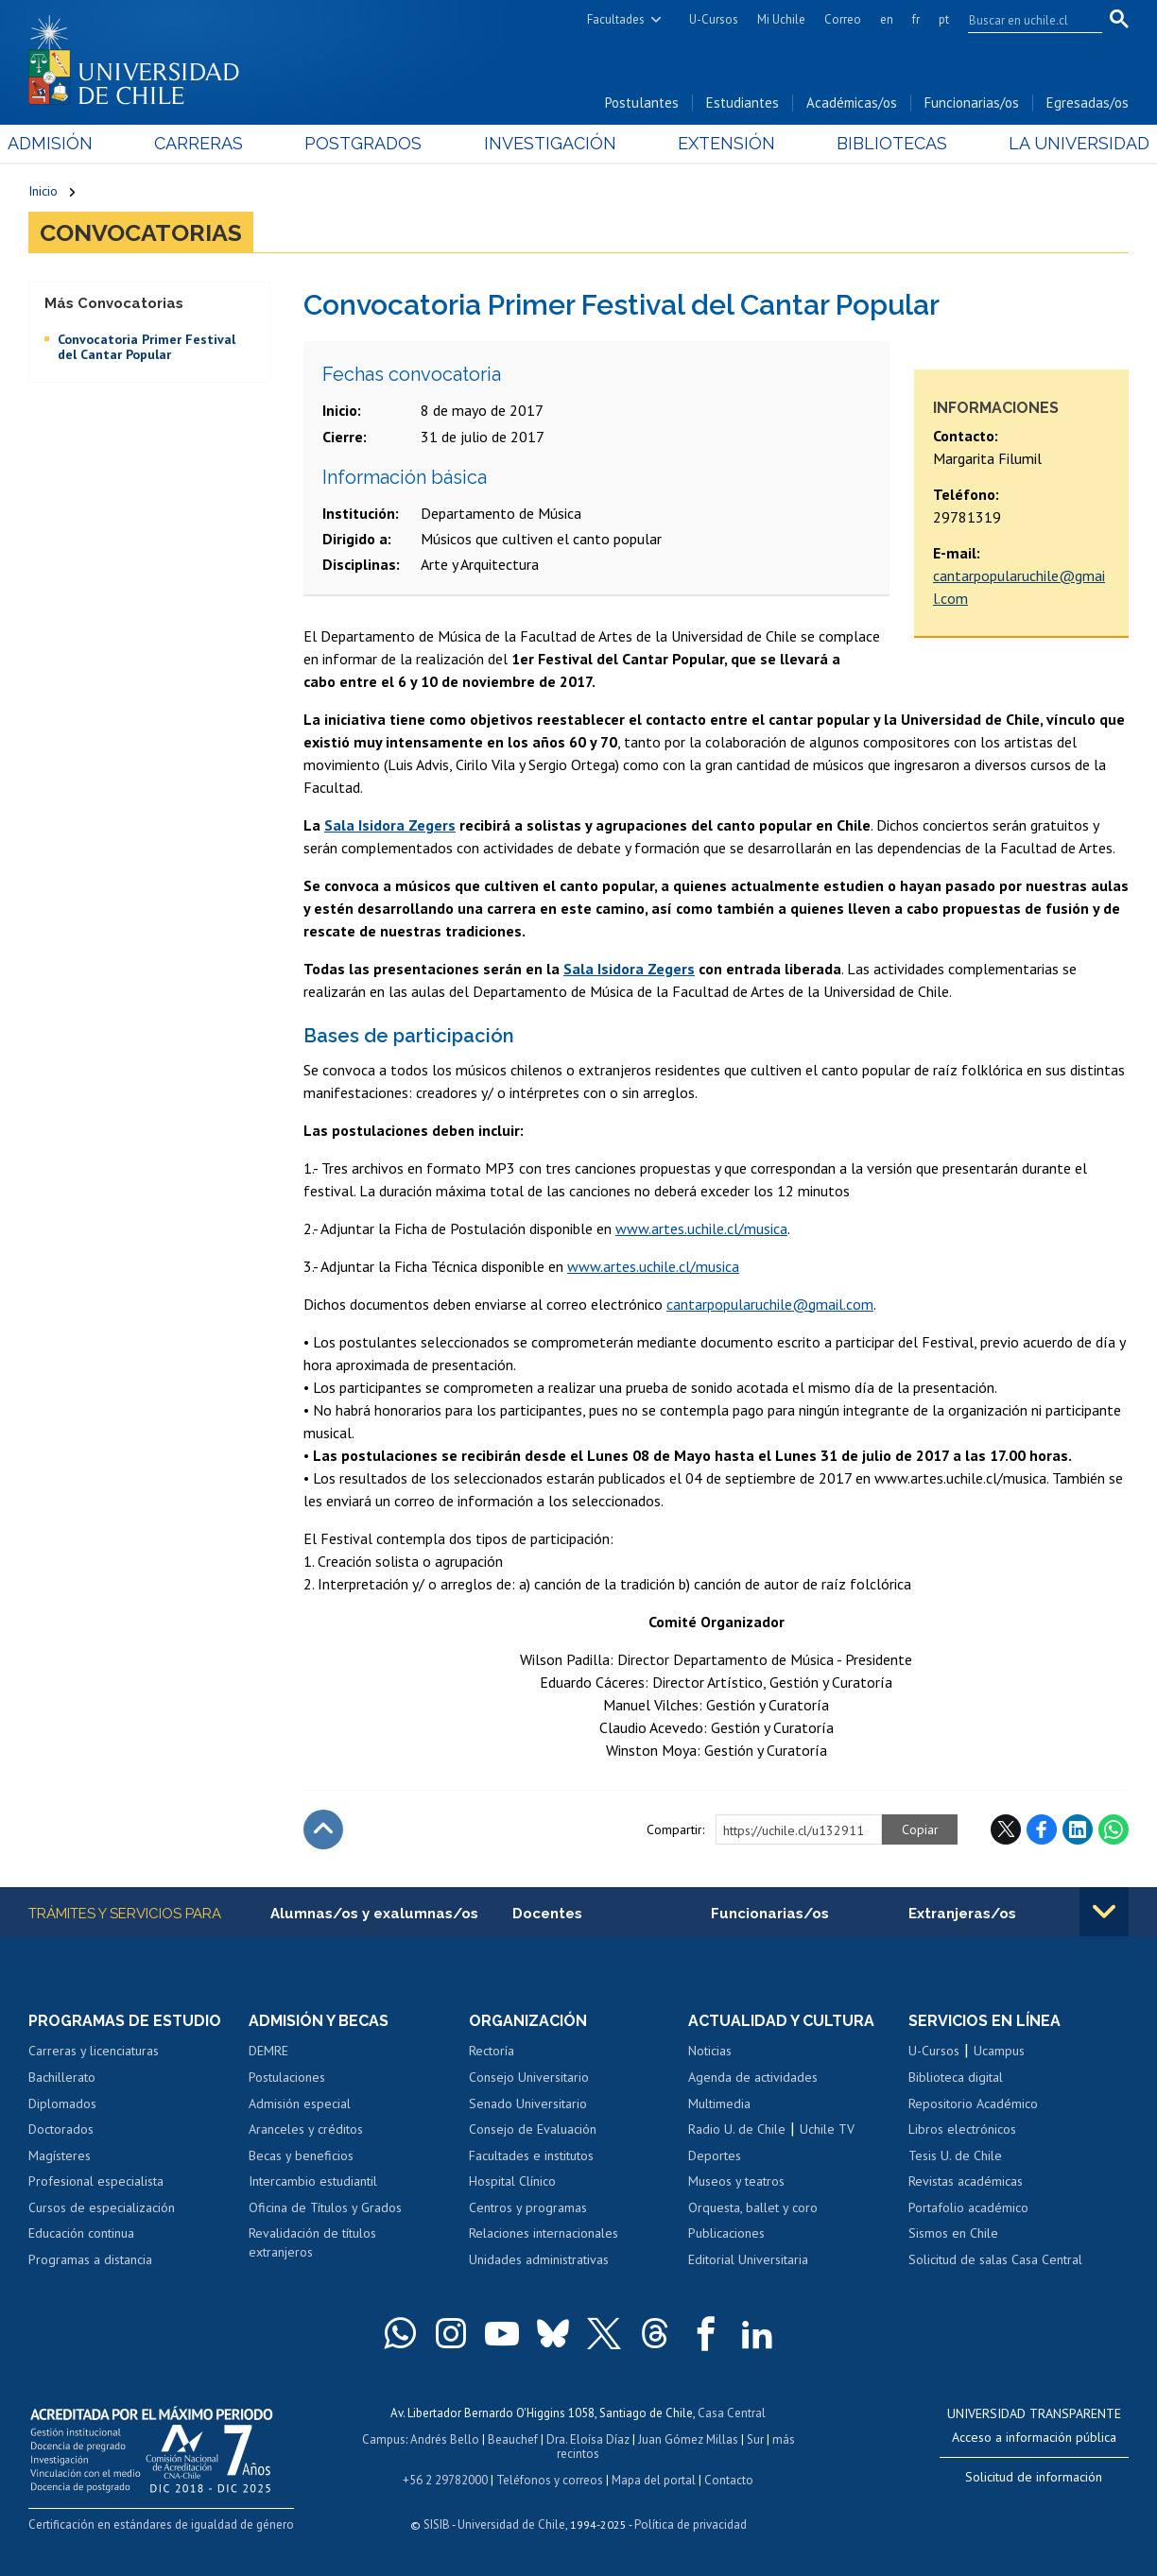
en (886, 19)
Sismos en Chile (953, 2232)
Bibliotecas (877, 143)
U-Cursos (713, 19)
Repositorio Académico (973, 2103)
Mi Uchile (781, 19)
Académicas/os (851, 103)
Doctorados (61, 2129)
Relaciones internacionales (543, 2232)
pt (944, 19)
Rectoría (491, 2050)
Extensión (719, 143)
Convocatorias (141, 232)
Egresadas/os (1087, 103)
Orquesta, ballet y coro (753, 2207)
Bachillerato (61, 2077)
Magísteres (59, 2155)
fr (916, 19)
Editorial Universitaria (748, 2259)
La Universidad (1058, 143)
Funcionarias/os (971, 103)
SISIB (436, 2524)
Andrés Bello (444, 2439)
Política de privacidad (690, 2524)
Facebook (1041, 1829)
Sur (755, 2439)
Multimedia (719, 2103)
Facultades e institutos (531, 2155)
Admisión (70, 143)
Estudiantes (742, 103)
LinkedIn (1077, 1829)
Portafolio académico (968, 2207)
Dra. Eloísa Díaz (588, 2439)
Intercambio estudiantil (313, 2181)
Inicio (43, 190)
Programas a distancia (90, 2259)
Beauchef (513, 2439)
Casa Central (732, 2413)
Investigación (549, 143)
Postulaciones (287, 2077)
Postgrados (370, 143)
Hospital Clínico (512, 2181)
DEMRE (268, 2050)
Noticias (710, 2050)
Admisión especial (300, 2103)
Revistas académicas (965, 2181)
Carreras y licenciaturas (93, 2050)
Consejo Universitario (529, 2077)
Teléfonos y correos (549, 2480)
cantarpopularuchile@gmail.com (769, 1304)
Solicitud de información (1033, 2476)
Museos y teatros (736, 2181)
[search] (1023, 19)
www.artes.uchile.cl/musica (701, 1228)
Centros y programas (528, 2207)
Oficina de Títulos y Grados (325, 2207)
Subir (323, 1829)
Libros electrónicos (962, 2129)
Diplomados (62, 2103)
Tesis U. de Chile (955, 2155)
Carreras (212, 143)
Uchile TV (827, 2129)
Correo (842, 19)
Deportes (714, 2155)
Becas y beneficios (301, 2155)
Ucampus (999, 2050)
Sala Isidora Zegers (390, 825)
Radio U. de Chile (737, 2129)
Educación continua (81, 2232)
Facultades (616, 19)
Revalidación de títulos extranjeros (312, 2242)
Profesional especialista (96, 2181)
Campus (384, 2439)
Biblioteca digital (955, 2077)
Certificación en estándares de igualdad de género (161, 2524)
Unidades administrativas (539, 2259)
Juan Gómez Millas (688, 2439)
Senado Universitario (528, 2103)
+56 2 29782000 (445, 2480)
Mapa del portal (654, 2480)
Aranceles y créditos (306, 2129)
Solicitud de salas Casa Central (995, 2259)
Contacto (728, 2480)
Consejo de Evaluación (532, 2129)
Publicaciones (726, 2232)
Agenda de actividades (753, 2077)
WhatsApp (1113, 1829)
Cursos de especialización (101, 2207)
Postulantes (642, 103)
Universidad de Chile (511, 2524)
